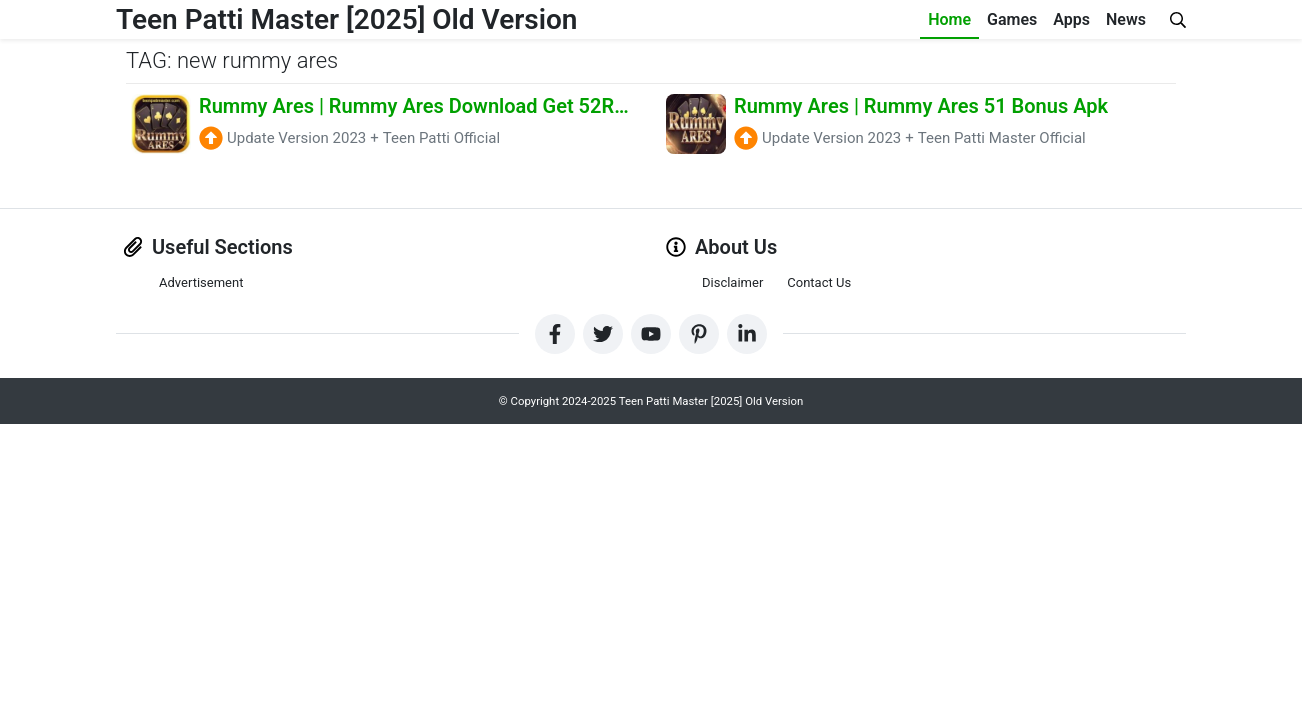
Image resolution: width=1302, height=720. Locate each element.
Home (949, 19)
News (1126, 19)
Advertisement (201, 282)
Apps (1071, 19)
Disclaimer (732, 282)
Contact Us (819, 282)
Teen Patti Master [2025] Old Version (346, 19)
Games (1012, 19)
